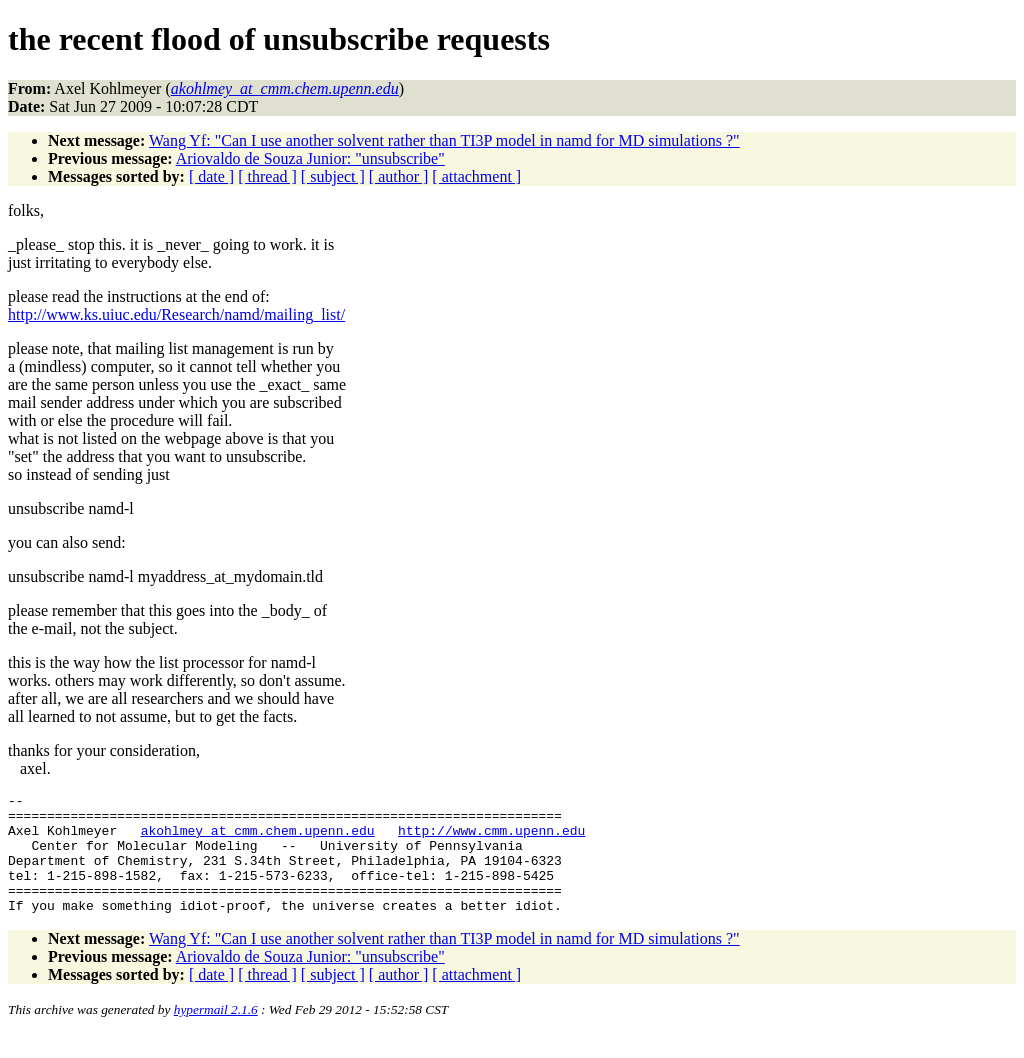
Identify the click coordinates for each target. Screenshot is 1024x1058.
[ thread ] (267, 176)
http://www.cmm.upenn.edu (491, 839)
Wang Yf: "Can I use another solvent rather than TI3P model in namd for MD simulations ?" (444, 140)
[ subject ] (333, 176)
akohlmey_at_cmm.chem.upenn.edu (258, 839)
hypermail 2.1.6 (216, 1033)
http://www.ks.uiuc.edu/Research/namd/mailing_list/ (176, 314)
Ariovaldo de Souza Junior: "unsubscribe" (310, 158)
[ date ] (211, 176)
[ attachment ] (476, 176)
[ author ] (399, 176)
